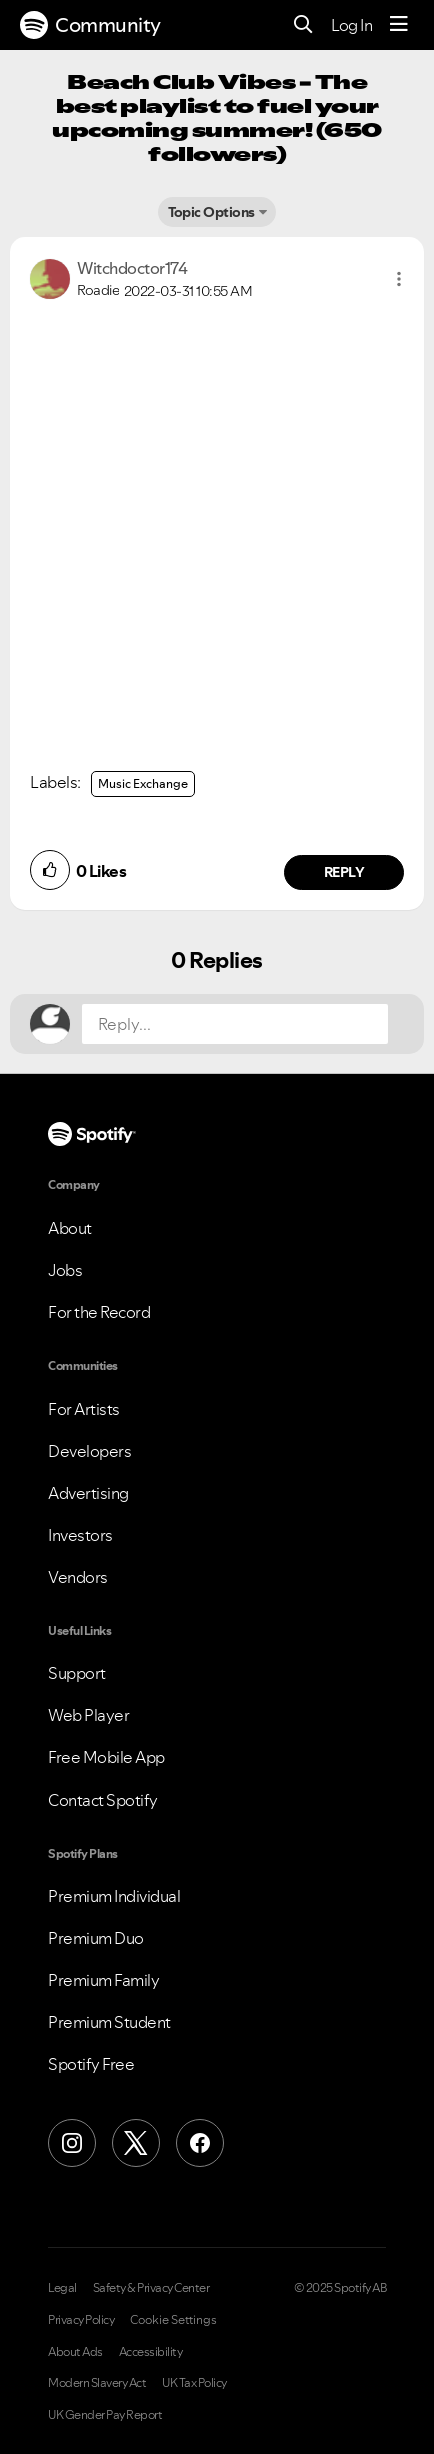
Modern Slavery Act (97, 2383)
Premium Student (109, 2022)
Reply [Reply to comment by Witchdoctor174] (344, 872)
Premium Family (103, 1980)
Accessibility (151, 2352)
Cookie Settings (173, 2320)
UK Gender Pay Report (105, 2415)
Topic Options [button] (211, 212)
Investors (80, 1535)
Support (77, 1673)
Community (90, 25)
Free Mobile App (106, 1757)
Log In (351, 25)
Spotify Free (91, 2064)
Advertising (88, 1493)
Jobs (65, 1270)
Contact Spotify (103, 1800)
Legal (62, 2288)
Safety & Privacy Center (151, 2288)
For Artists (84, 1409)
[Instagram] (72, 2143)
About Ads (75, 2352)
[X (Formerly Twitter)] (136, 2143)
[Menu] (399, 25)
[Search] (303, 25)
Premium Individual (114, 1896)
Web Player (88, 1715)
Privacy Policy (81, 2320)
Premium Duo (96, 1938)
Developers (89, 1451)
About (70, 1228)
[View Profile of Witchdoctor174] (132, 268)
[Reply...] (235, 1024)
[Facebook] (200, 2143)
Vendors (78, 1577)
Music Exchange (143, 783)
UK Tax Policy (194, 2383)
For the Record (99, 1312)
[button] (399, 279)
